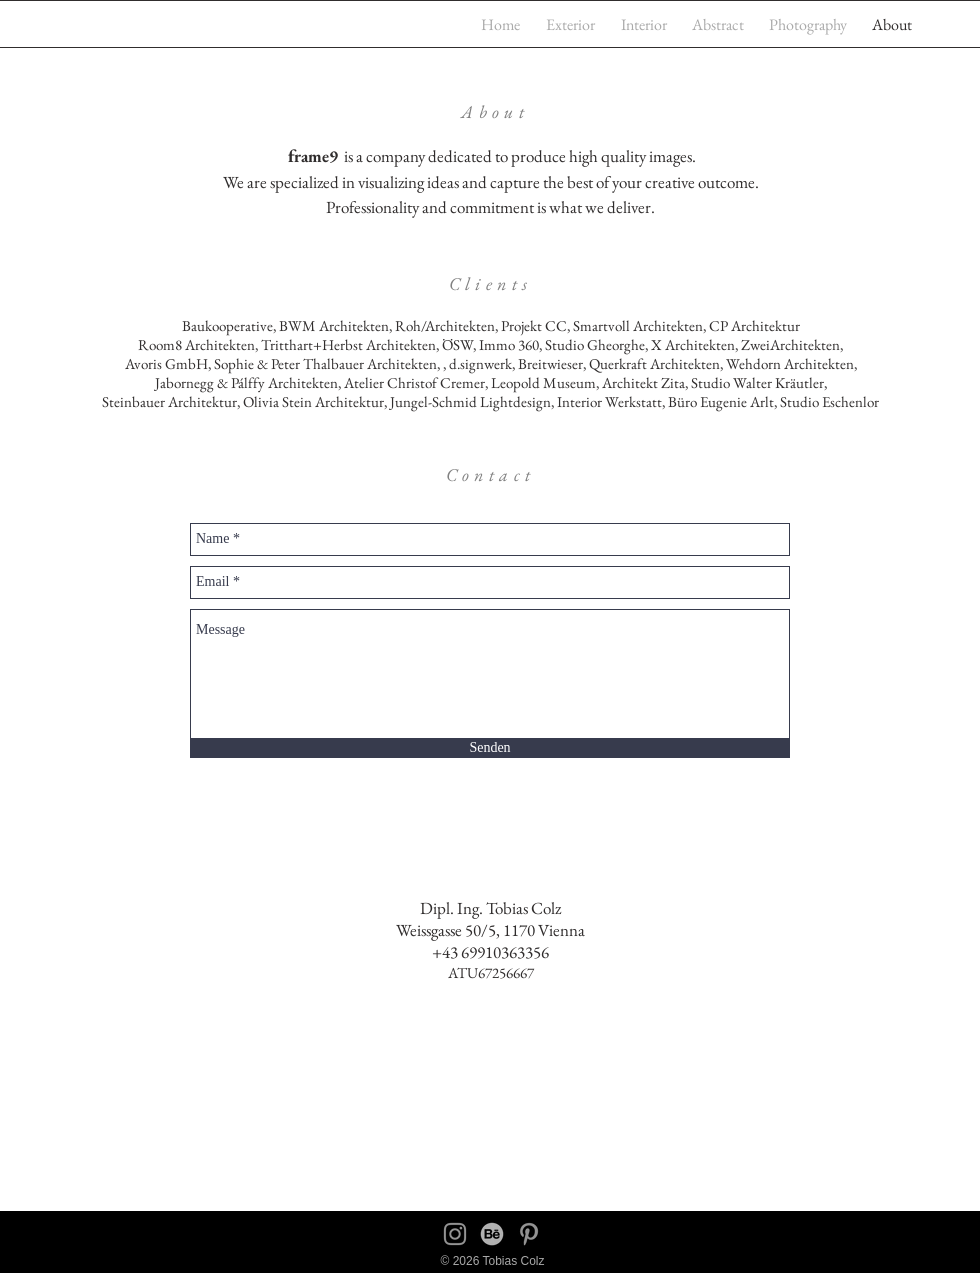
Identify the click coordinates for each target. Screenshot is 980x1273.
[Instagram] (455, 1234)
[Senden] (490, 748)
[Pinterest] (529, 1234)
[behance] (492, 1234)
